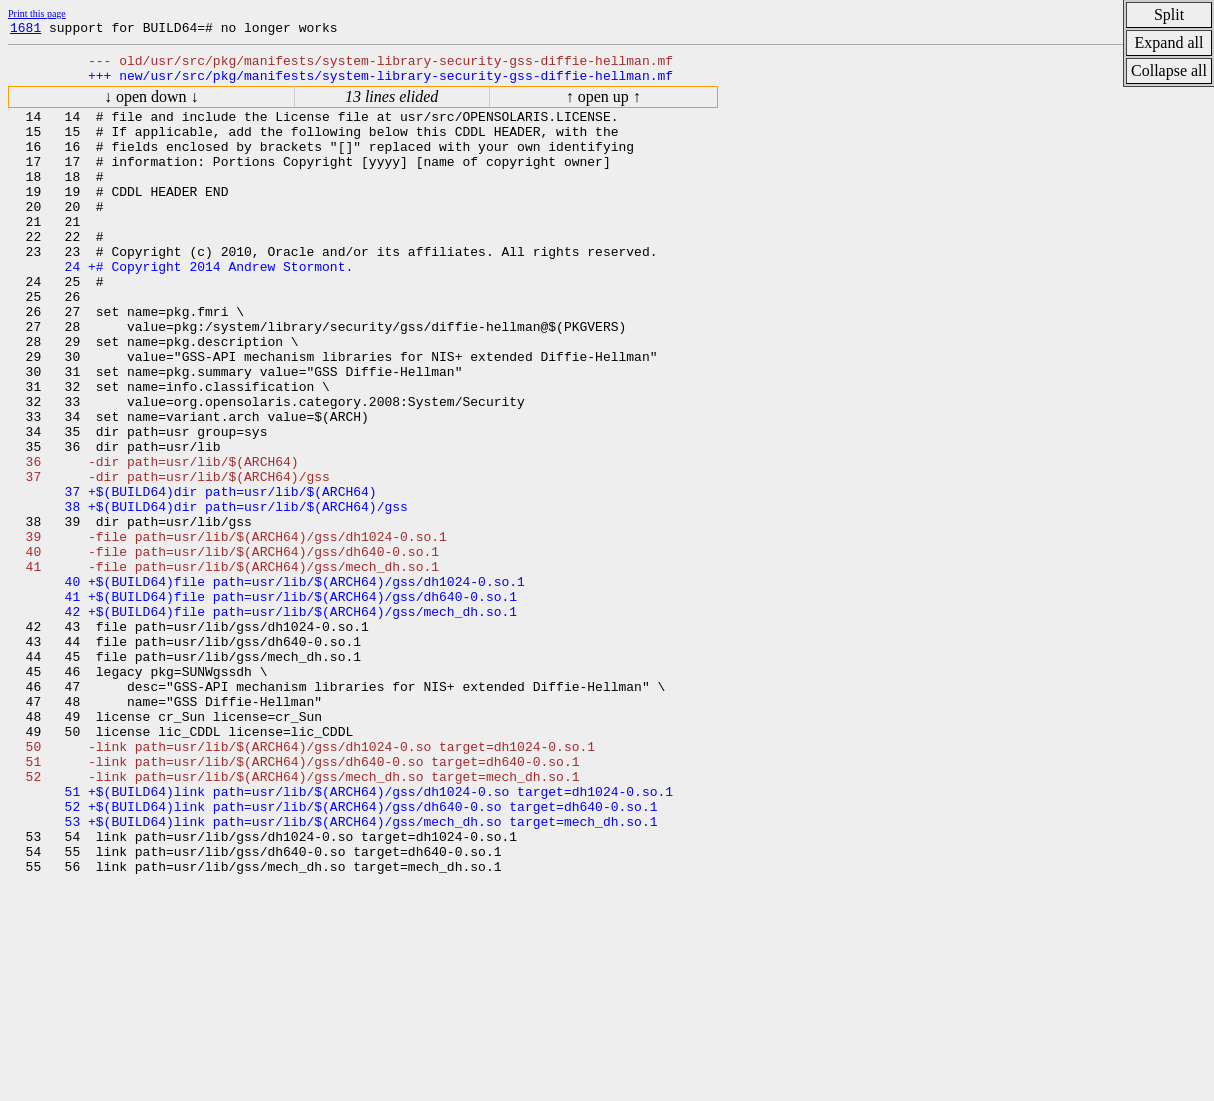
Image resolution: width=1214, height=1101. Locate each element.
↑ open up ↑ (603, 105)
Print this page (37, 13)
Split (1169, 14)
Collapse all (1169, 70)
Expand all (1169, 42)
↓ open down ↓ (151, 105)
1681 (25, 30)
